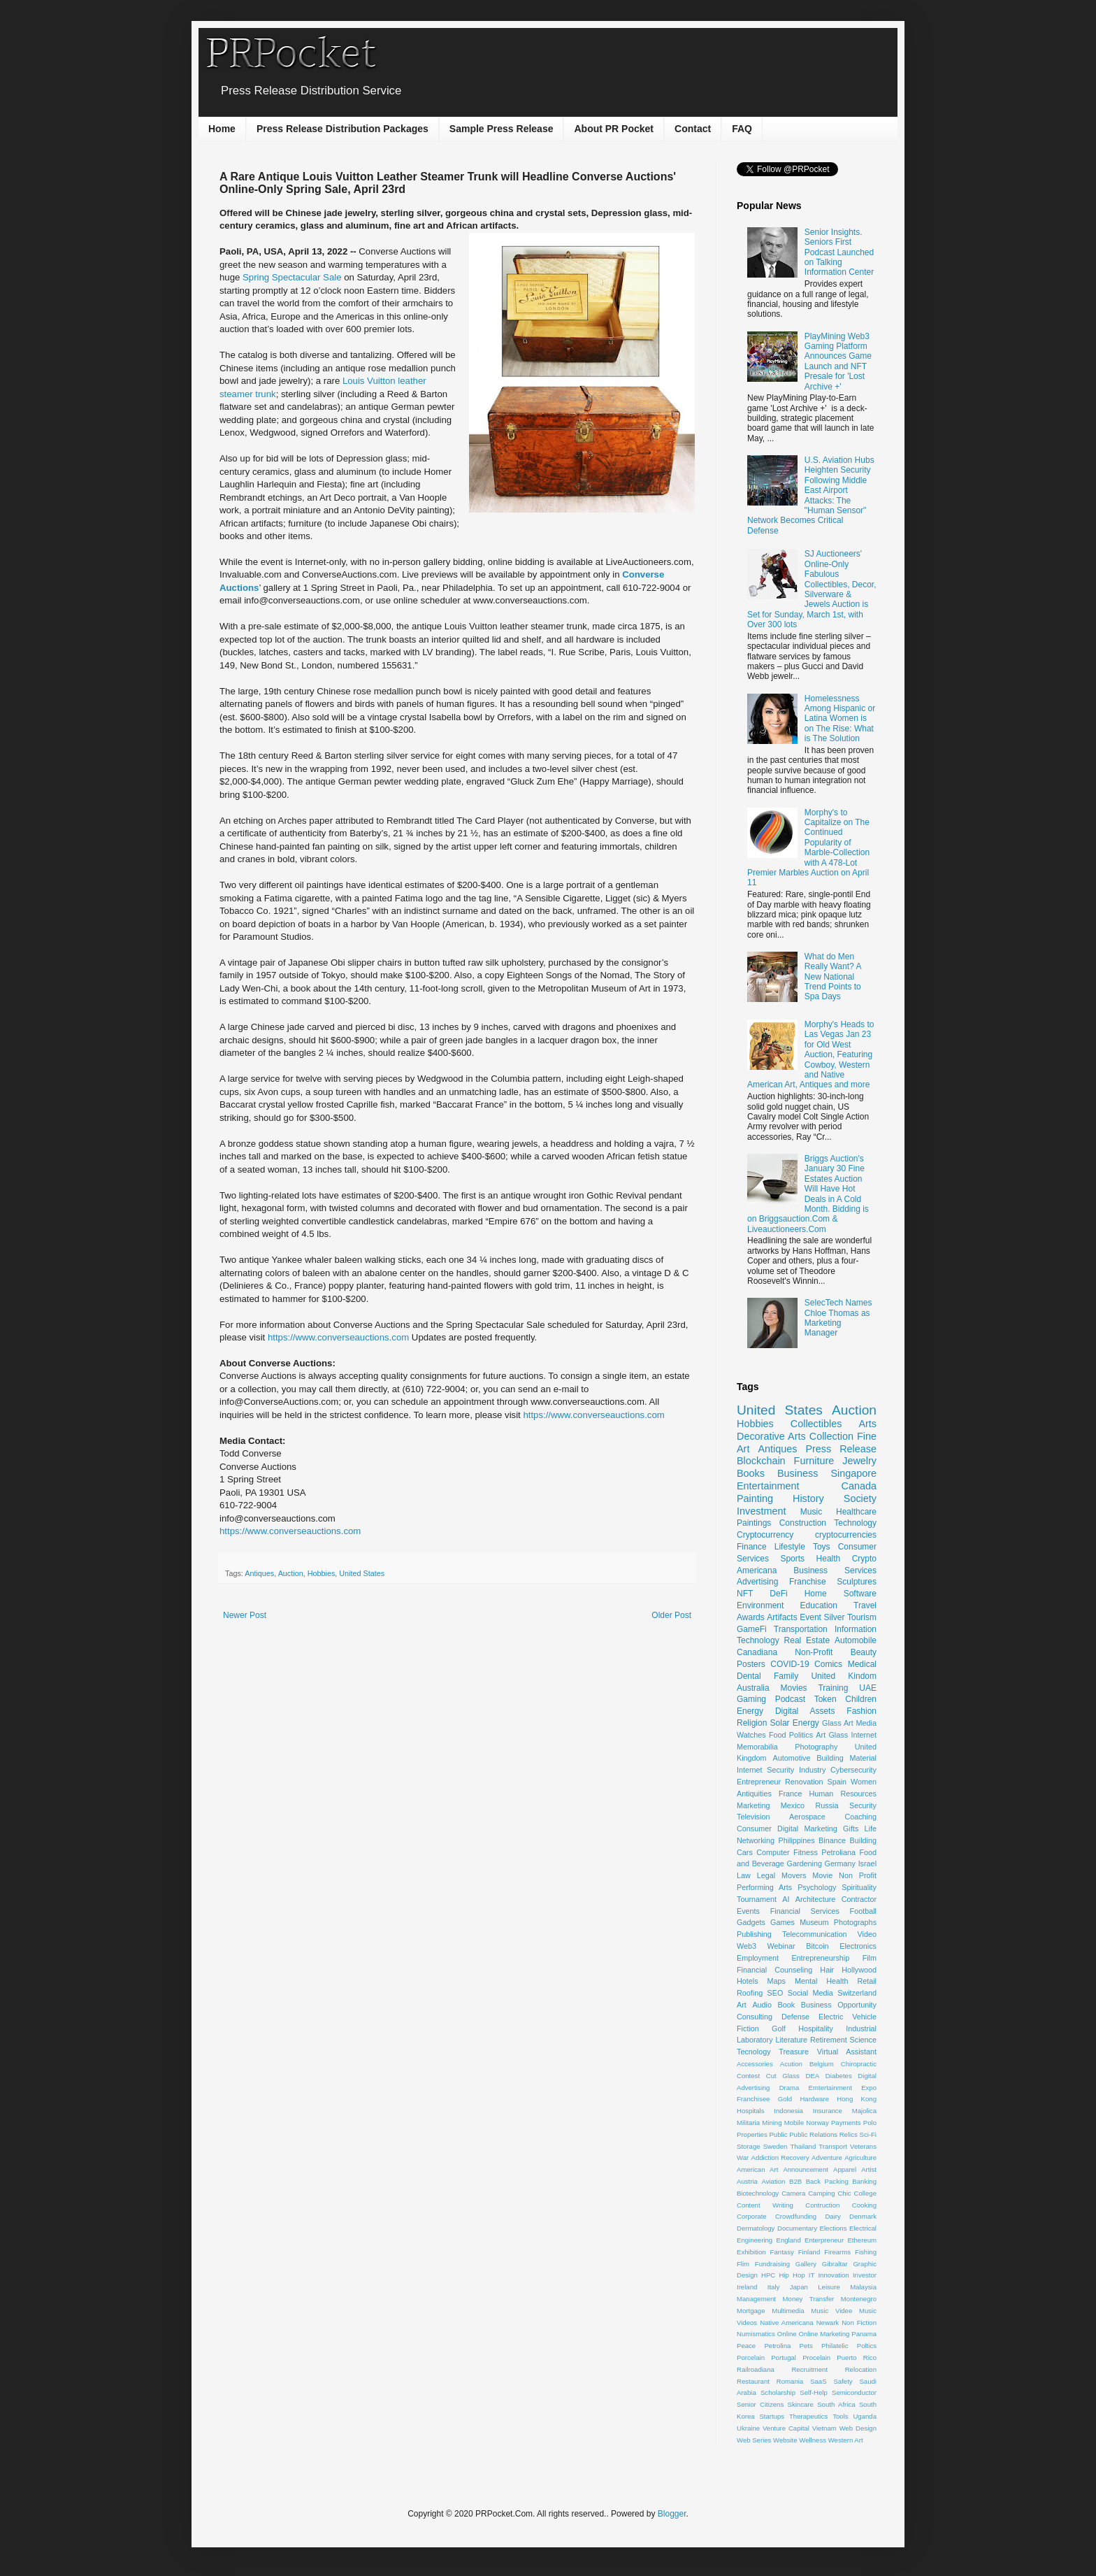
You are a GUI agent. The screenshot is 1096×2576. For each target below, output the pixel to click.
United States (361, 1573)
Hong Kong (857, 2099)
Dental (749, 1676)
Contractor (859, 1899)
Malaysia (863, 2287)
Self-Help (813, 2392)
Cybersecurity (853, 1770)
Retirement (828, 2039)
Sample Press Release (501, 128)
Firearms (837, 2252)
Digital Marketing (807, 1828)
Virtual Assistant (847, 2051)
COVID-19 (789, 1664)
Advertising (757, 1582)
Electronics (858, 1946)
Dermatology (755, 2228)
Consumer (754, 1828)
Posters (751, 1664)
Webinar (781, 1946)
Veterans (863, 2146)
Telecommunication (814, 1934)
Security (863, 1805)
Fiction (748, 2028)
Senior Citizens (760, 2404)
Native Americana (787, 2322)
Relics (848, 2134)
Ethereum (862, 2240)
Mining (771, 2122)
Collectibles (816, 1423)
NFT (745, 1593)
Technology (855, 1523)
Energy (750, 1711)
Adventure (827, 2157)
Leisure (828, 2287)
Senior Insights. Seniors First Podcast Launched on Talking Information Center (839, 252)
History (808, 1498)
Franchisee (753, 2099)
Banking (864, 2181)
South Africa (836, 2404)
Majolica (864, 2111)
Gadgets (751, 1922)
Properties (752, 2134)
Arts (867, 1423)
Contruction (822, 2205)
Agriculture (860, 2157)
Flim (743, 2264)
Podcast (790, 1699)
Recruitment (809, 2369)
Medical (862, 1664)
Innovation (833, 2275)
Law (744, 1875)
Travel (865, 1605)
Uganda (865, 2416)
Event (810, 1617)
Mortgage (751, 2310)
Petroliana (838, 1852)
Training (833, 1688)
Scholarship (777, 2392)
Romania (790, 2381)
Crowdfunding (795, 2216)
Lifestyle (789, 1547)
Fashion (861, 1711)
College (865, 2193)
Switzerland (857, 1993)
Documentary (797, 2228)
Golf (779, 2028)
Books (751, 1473)
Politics (801, 1735)
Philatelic (834, 2345)
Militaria (748, 2122)
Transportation (801, 1629)
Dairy (832, 2216)
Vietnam (824, 2428)
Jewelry (859, 1460)
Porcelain (751, 2357)
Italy (773, 2287)
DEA (812, 2076)
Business (797, 1473)
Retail (867, 1981)
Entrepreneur (759, 1781)
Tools (840, 2416)
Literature (791, 2039)
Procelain (816, 2357)
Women (864, 1781)
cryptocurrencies (846, 1535)
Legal (766, 1875)
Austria (747, 2181)
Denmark (863, 2216)
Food (777, 1735)
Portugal (783, 2357)
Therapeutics (808, 2416)
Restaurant (753, 2381)
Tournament (757, 1899)
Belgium (821, 2064)
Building (863, 1840)
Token (825, 1699)
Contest (748, 2076)
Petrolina (777, 2345)
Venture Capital (786, 2428)
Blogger (672, 2514)
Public (778, 2134)
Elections (833, 2228)
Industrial (861, 2028)
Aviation (773, 2181)
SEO (775, 1993)
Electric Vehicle (848, 2016)
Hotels (747, 1981)
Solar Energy (794, 1723)
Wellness (812, 2440)
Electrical (863, 2228)
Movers (793, 1875)
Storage (748, 2146)
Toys (821, 1547)
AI (785, 1899)
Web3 (746, 1946)
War (743, 2157)
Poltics (867, 2345)
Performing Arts (764, 1887)
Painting (755, 1498)
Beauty (864, 1652)
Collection (831, 1436)
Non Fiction (859, 2322)
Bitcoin (817, 1946)
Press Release (841, 1448)
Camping (821, 2193)
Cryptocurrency (765, 1535)
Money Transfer (809, 2299)
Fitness (805, 1852)
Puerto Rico (857, 2357)
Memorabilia (757, 1747)
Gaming (751, 1699)
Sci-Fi (868, 2134)
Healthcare (856, 1512)
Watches (751, 1735)
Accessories (755, 2064)
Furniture (814, 1460)
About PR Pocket (614, 128)
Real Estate (807, 1640)
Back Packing (827, 2181)
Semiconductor (854, 2392)
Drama (789, 2087)
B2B (795, 2181)
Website (785, 2440)
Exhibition (751, 2252)
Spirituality (859, 1887)
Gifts (850, 1828)
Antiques (259, 1573)
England (789, 2240)
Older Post (671, 1615)
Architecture (815, 1899)
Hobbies (322, 1573)
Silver (833, 1617)
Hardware (814, 2099)
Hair (827, 1970)
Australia (753, 1688)
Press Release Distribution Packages (342, 128)
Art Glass (832, 1735)
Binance (832, 1840)
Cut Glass (783, 2076)
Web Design (858, 2428)
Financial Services (804, 1911)
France (790, 1793)
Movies (794, 1688)
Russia (827, 1805)
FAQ (742, 128)
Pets (806, 2345)
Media (866, 1723)
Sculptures (857, 1582)
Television (753, 1816)
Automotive (791, 1758)
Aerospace (807, 1816)
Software (860, 1593)
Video (867, 1934)
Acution (791, 2064)
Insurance (827, 2111)
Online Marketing (824, 2334)
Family (786, 1676)
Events (748, 1911)
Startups (771, 2416)
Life (871, 1828)
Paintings (754, 1523)
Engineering (754, 2240)
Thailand (803, 2146)
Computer (772, 1852)
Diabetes (838, 2076)
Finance (752, 1547)
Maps (776, 1981)
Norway (817, 2122)
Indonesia (788, 2111)
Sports (792, 1559)
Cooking (864, 2205)
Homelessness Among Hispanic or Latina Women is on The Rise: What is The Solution (840, 719)
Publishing (754, 1934)
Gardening (804, 1863)
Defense (795, 2016)
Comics (828, 1664)
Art (742, 2005)
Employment (758, 1958)
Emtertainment (830, 2087)
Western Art (845, 2440)
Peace (746, 2345)
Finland (809, 2252)
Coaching (860, 1816)
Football (863, 1911)
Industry (812, 1770)
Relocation (861, 2369)
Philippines (796, 1840)
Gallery (805, 2264)
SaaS (818, 2381)
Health (828, 1559)
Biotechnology (758, 2193)
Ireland (747, 2287)
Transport (833, 2146)
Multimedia (788, 2310)
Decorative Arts (771, 1436)
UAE (868, 1688)
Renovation (804, 1781)
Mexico (793, 1805)
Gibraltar (835, 2264)
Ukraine (748, 2428)
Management (756, 2299)
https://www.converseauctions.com (338, 1337)
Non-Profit (813, 1652)
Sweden (775, 2146)
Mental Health (822, 1981)
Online (787, 2334)
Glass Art (837, 1723)
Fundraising (772, 2264)
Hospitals (750, 2111)
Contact (693, 128)
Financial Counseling (774, 1970)
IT (812, 2275)
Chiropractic (859, 2064)
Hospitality (815, 2028)
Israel (867, 1863)
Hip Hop (792, 2275)
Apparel (844, 2169)
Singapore (853, 1473)
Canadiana (757, 1652)
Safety (842, 2381)
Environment (760, 1605)
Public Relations (813, 2134)
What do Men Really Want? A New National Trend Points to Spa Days (833, 977)
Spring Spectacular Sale (292, 277)
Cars (745, 1852)
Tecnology (754, 2051)
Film (870, 1958)
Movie (822, 1875)
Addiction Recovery (780, 2157)
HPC (768, 2275)
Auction (290, 1573)
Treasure (794, 2051)
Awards (751, 1617)
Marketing (753, 1805)
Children (861, 1699)
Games (782, 1922)
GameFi (752, 1629)
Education (818, 1605)
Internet (864, 1735)
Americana (757, 1570)
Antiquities (754, 1793)
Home (222, 128)
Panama (864, 2334)
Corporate (752, 2216)
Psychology (817, 1887)
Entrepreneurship (820, 1958)
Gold (785, 2099)
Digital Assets (805, 1711)
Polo (870, 2122)
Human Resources (843, 1793)
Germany (840, 1863)
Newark (827, 2322)
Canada (859, 1485)
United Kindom (844, 1676)
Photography (816, 1747)
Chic (844, 2193)
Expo (869, 2087)
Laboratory (755, 2039)
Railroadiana (755, 2369)
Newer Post (244, 1615)
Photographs (855, 1922)
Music (811, 1512)
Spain (836, 1781)
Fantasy (782, 2252)
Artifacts (782, 1617)
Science (863, 2039)
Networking (755, 1840)
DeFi (778, 1593)
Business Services (835, 1570)
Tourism (862, 1617)
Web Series (754, 2440)
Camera (793, 2193)
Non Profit (858, 1875)
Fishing (866, 2252)
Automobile (856, 1640)
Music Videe (831, 2310)
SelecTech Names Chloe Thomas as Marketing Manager (838, 1318)
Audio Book (773, 2005)
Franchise (807, 1582)
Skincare (801, 2404)
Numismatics (756, 2334)
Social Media (810, 1993)
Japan (799, 2287)
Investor (865, 2275)
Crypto (864, 1559)
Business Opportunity (839, 2005)
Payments (846, 2122)
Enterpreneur (824, 2240)
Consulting (754, 2016)
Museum (814, 1922)
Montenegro (859, 2299)
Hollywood (859, 1970)
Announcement (805, 2169)
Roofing (750, 1993)
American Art (757, 2169)
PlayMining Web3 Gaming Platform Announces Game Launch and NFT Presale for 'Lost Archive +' (838, 361)
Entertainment (768, 1485)
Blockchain (761, 1460)
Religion (752, 1723)
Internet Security (765, 1770)
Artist (869, 2169)
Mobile (794, 2122)
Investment (761, 1511)
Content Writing (765, 2205)
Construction (802, 1523)
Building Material (846, 1758)
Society (860, 1498)
